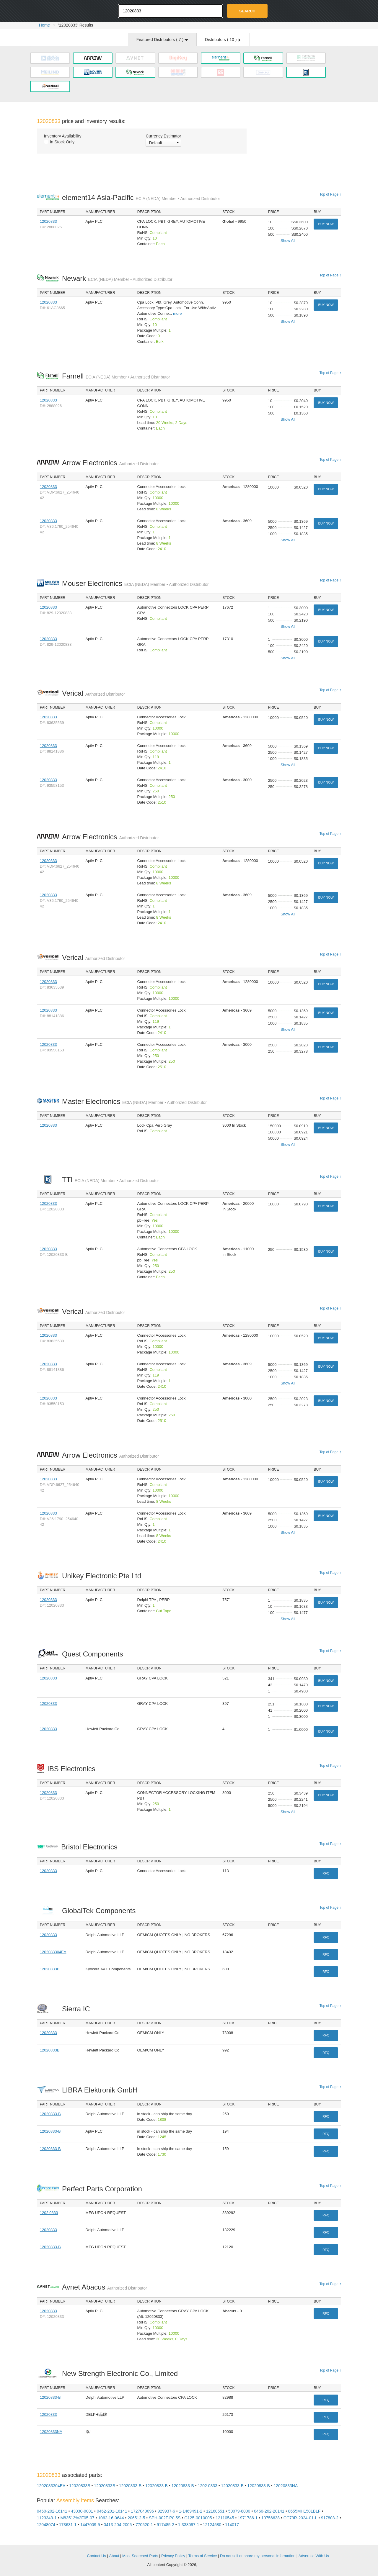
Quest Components (94, 1654)
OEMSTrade (66, 2555)
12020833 (48, 221)
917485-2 (165, 2524)
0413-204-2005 (118, 2524)
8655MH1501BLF (304, 2511)
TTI (110, 1180)
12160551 (215, 2511)
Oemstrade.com (69, 10)
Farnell (116, 376)
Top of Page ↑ (330, 194)
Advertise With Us (314, 2556)
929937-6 (166, 2511)
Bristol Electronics (90, 1847)
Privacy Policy (173, 2556)
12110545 (225, 2518)
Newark (117, 278)
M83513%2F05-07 (77, 2518)
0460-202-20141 (269, 2511)
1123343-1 (47, 2518)
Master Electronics (134, 1101)
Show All (288, 240)
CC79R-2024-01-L (300, 2518)
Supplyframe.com (214, 2565)
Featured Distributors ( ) (162, 39)
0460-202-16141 (52, 2511)
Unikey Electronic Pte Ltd (103, 1576)
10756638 (270, 2518)
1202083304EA (53, 1952)
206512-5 (136, 2518)
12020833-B (50, 2114)
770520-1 (144, 2524)
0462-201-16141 (112, 2511)
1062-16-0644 (111, 2518)
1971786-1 (248, 2518)
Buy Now (325, 224)
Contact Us (96, 2556)
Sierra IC (77, 2009)
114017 (232, 2524)
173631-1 (67, 2524)
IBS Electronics (72, 1769)
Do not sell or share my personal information (257, 2556)
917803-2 (329, 2518)
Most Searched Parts (140, 2556)
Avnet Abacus (104, 2287)
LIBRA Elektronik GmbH (101, 2090)
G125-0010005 (198, 2518)
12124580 (212, 2524)
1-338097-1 (188, 2524)
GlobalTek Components (100, 1911)
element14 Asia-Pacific (141, 197)
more (177, 313)
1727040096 (142, 2511)
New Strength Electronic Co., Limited (121, 2373)
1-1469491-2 (190, 2511)
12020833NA (51, 2431)
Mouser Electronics (135, 583)
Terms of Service (202, 2556)
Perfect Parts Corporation (103, 2189)
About (114, 2556)
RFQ (325, 1873)
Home (44, 25)
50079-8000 (239, 2511)
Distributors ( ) (222, 39)
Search (247, 11)
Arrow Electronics (110, 463)
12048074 (46, 2524)
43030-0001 (82, 2511)
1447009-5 (90, 2524)
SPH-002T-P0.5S (164, 2518)
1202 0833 (49, 2212)
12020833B (50, 1969)
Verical (93, 693)
